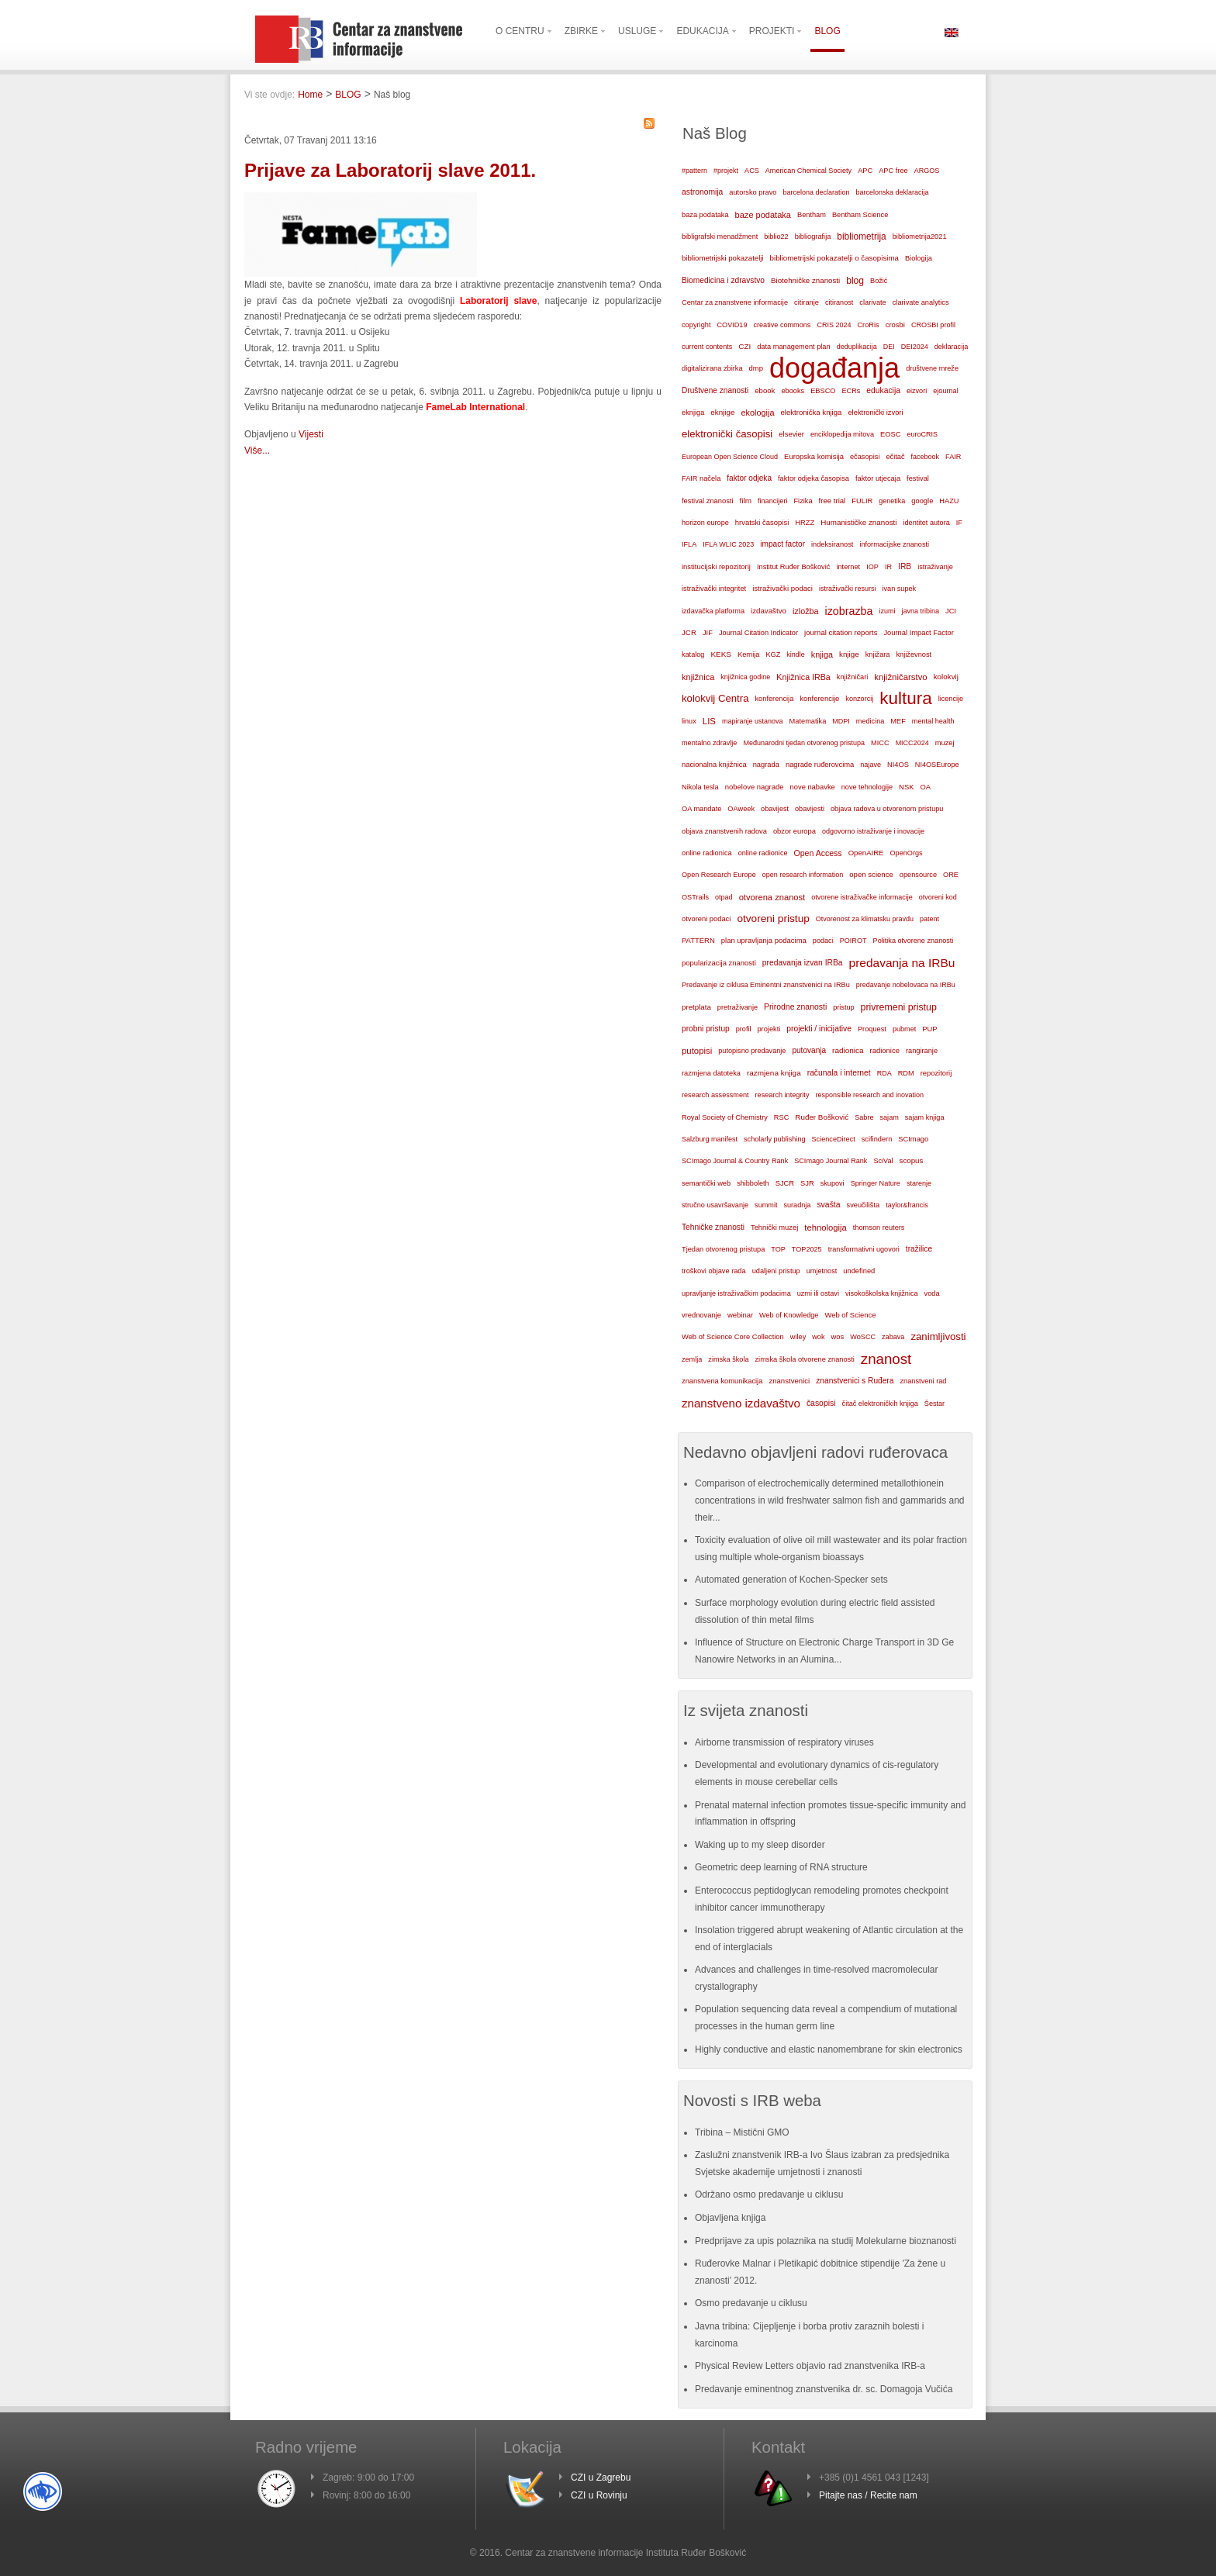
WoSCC (863, 1337)
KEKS (720, 654)
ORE (951, 875)
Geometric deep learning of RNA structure (781, 1867)
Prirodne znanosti (795, 1007)
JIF (708, 633)
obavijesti (809, 809)
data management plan (793, 346)
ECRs (851, 391)
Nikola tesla (700, 787)
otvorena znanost (772, 897)
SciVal (883, 1161)
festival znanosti (707, 501)
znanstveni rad (923, 1381)
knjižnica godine (745, 677)
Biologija (918, 258)
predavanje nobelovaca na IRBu (905, 985)
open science (871, 874)
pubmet (904, 1029)
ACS (751, 170)
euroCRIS (922, 434)
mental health (933, 721)
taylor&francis (907, 1205)
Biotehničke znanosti (805, 280)
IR (888, 567)
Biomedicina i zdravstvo (723, 280)
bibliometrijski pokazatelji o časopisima (834, 258)
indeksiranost (832, 544)
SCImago (913, 1139)
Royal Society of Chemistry (725, 1117)
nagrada (766, 764)
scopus (912, 1160)
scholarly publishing (775, 1139)
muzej (945, 743)
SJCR (785, 1183)
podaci (823, 940)
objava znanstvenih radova (724, 831)
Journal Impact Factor (918, 633)
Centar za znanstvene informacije (735, 302)
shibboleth (753, 1183)
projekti (768, 1029)
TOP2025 (807, 1249)
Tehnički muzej (774, 1227)
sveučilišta (863, 1205)
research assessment (715, 1095)
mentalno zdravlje (709, 743)
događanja (834, 368)
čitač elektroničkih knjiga (880, 1403)
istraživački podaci (782, 588)
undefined (859, 1271)
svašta (828, 1204)
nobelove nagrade (754, 786)
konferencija (774, 699)
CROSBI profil (933, 325)
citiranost (839, 302)
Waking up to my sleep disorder (760, 1844)
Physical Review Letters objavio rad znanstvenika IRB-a (810, 2365)
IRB (904, 566)
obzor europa (794, 831)
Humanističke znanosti (858, 522)
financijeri (772, 501)
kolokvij (946, 676)
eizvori (917, 391)
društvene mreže (932, 368)
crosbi (895, 324)
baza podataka (705, 215)
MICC (880, 743)
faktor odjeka (749, 478)
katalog (693, 654)
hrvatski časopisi (762, 522)
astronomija (702, 192)
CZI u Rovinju (599, 2495)
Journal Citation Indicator (758, 633)
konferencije (819, 698)
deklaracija (951, 346)
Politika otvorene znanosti (913, 940)
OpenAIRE (866, 852)
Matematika (808, 721)
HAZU (949, 501)
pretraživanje (737, 1007)
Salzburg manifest (710, 1139)
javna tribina (920, 611)
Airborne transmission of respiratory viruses (784, 1742)
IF (959, 523)
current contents (707, 346)
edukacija (883, 390)
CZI (744, 346)
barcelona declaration (815, 192)
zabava (893, 1337)
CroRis (868, 325)
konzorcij (859, 699)
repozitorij (936, 1073)
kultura (905, 698)
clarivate (872, 302)
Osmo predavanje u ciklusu (751, 2303)
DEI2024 (914, 346)
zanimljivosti (938, 1336)
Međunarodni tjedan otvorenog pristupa (804, 743)
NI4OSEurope (937, 764)
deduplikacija (857, 346)
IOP (872, 567)
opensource (918, 875)
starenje (919, 1183)
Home (310, 94)
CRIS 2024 (834, 325)
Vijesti (311, 434)
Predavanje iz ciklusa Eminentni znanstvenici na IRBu (766, 985)
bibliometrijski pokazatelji (723, 258)
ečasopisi (865, 457)
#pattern (694, 170)
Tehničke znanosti (713, 1227)
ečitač (895, 457)
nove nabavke (812, 787)
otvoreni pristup (773, 918)
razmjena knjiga (774, 1073)
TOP (778, 1249)
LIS (709, 721)
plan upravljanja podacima (764, 940)
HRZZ (804, 523)
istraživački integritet (714, 588)
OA (926, 787)
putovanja (809, 1050)
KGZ (773, 654)
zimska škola (728, 1359)
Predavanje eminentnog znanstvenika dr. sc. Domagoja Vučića (823, 2389)
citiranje (806, 302)
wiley (798, 1337)
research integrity (782, 1095)
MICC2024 (912, 743)
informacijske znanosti (894, 544)
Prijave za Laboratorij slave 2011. (390, 170)
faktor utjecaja (877, 478)
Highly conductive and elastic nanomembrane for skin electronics (828, 2049)
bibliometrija (861, 236)
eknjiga (693, 412)
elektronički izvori (875, 412)
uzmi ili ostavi (818, 1293)
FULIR (862, 501)
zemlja (692, 1359)
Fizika (802, 501)
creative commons (781, 325)
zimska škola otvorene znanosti (804, 1359)
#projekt (725, 170)
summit (766, 1205)
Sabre (864, 1117)
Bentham (811, 215)
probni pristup (706, 1028)
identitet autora (926, 523)
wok (818, 1337)
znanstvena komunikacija (722, 1381)
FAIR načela (701, 478)
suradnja (796, 1205)
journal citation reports (840, 632)
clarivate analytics (921, 302)
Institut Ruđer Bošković (793, 567)
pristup (843, 1007)
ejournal (945, 391)
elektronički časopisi (727, 434)
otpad (724, 897)
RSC (781, 1117)
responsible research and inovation (869, 1095)
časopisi (821, 1403)
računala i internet (839, 1073)
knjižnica (698, 677)
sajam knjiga (925, 1117)
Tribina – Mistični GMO (742, 2132)
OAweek (741, 809)
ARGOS (927, 170)
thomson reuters (879, 1227)
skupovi (832, 1183)
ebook (765, 390)
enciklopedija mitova (842, 434)
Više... (257, 450)
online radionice (763, 853)
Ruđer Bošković (821, 1117)
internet (848, 567)
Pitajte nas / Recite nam (868, 2495)
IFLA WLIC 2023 (728, 544)
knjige (849, 654)
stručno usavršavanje (715, 1205)
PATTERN (698, 940)
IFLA (689, 544)
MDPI (841, 721)
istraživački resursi (847, 588)
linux (689, 721)
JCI (950, 611)
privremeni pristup (899, 1007)
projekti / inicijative (819, 1028)
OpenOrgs (906, 853)
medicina (870, 721)
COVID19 (732, 325)
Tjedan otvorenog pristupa (723, 1249)
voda (932, 1293)
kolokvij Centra (715, 698)
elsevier (791, 434)
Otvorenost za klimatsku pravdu (865, 919)
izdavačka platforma (713, 611)
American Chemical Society (808, 170)
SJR (807, 1183)
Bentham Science (860, 215)
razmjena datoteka (711, 1073)
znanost (886, 1359)
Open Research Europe (719, 875)
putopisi (697, 1050)
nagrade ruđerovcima (820, 764)
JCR (689, 632)
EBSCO (822, 391)
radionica (847, 1050)
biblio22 (776, 236)
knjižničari (853, 677)
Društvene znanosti (715, 390)
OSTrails (695, 897)
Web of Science (850, 1314)
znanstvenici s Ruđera (854, 1380)
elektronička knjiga (810, 412)
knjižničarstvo (900, 677)
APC (865, 170)
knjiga (822, 654)
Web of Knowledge (788, 1315)
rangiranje (922, 1051)
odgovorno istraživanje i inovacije (873, 831)
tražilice (919, 1249)
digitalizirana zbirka (712, 368)
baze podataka (763, 214)
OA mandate (701, 809)
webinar (740, 1314)
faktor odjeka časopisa (813, 478)
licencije (950, 699)
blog (855, 280)
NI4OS (898, 764)
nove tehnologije (867, 787)
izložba (806, 611)
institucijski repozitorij (716, 566)
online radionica (707, 853)
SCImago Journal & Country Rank (735, 1161)
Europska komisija (814, 456)
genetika (892, 501)
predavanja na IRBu (902, 962)
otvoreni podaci (706, 919)
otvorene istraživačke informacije (862, 897)
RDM (906, 1073)
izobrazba (849, 611)
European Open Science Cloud (730, 457)
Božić (878, 281)
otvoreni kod (938, 897)
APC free (893, 170)
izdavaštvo (768, 610)
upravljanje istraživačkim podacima (736, 1293)
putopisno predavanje (752, 1051)
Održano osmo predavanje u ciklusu (769, 2194)
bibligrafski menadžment (720, 236)
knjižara (877, 654)
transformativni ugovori (864, 1249)
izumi (887, 611)
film (745, 500)
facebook (925, 457)
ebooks (792, 391)
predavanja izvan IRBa (802, 962)
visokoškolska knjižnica (881, 1293)
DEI (889, 346)
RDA (884, 1073)
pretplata (696, 1007)
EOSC (890, 434)
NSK (906, 786)
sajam (889, 1117)
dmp (756, 368)
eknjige (722, 412)
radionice (885, 1050)
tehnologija (825, 1227)
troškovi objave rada (714, 1271)
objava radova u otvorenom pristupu (887, 809)
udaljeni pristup (776, 1271)
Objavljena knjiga (730, 2217)
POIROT (853, 940)
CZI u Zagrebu (600, 2477)
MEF (898, 721)
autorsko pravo (752, 192)
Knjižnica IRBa (803, 677)
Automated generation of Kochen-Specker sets (791, 1579)
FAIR (953, 457)
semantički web (706, 1183)
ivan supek (900, 588)
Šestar (934, 1403)
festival (918, 478)
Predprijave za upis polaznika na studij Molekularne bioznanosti (825, 2241)
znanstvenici (789, 1380)
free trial (832, 500)
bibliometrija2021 (920, 236)
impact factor (782, 544)
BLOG (348, 94)
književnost (913, 654)
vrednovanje (701, 1315)
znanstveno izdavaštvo (741, 1403)
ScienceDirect (833, 1139)
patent (929, 919)
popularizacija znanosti (719, 962)
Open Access (818, 853)
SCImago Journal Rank (830, 1161)
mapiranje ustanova (752, 721)
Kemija (749, 654)
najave (870, 764)
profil (743, 1029)
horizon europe (705, 523)
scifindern (877, 1139)
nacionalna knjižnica (714, 764)
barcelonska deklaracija (891, 192)
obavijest (775, 809)
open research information (803, 875)
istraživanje (935, 567)
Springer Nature (875, 1183)
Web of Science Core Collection (733, 1337)
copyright (696, 325)
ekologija (757, 412)
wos (837, 1336)
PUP (929, 1029)
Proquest (872, 1029)
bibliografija (813, 236)
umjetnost (822, 1271)
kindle (795, 654)
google (922, 501)
